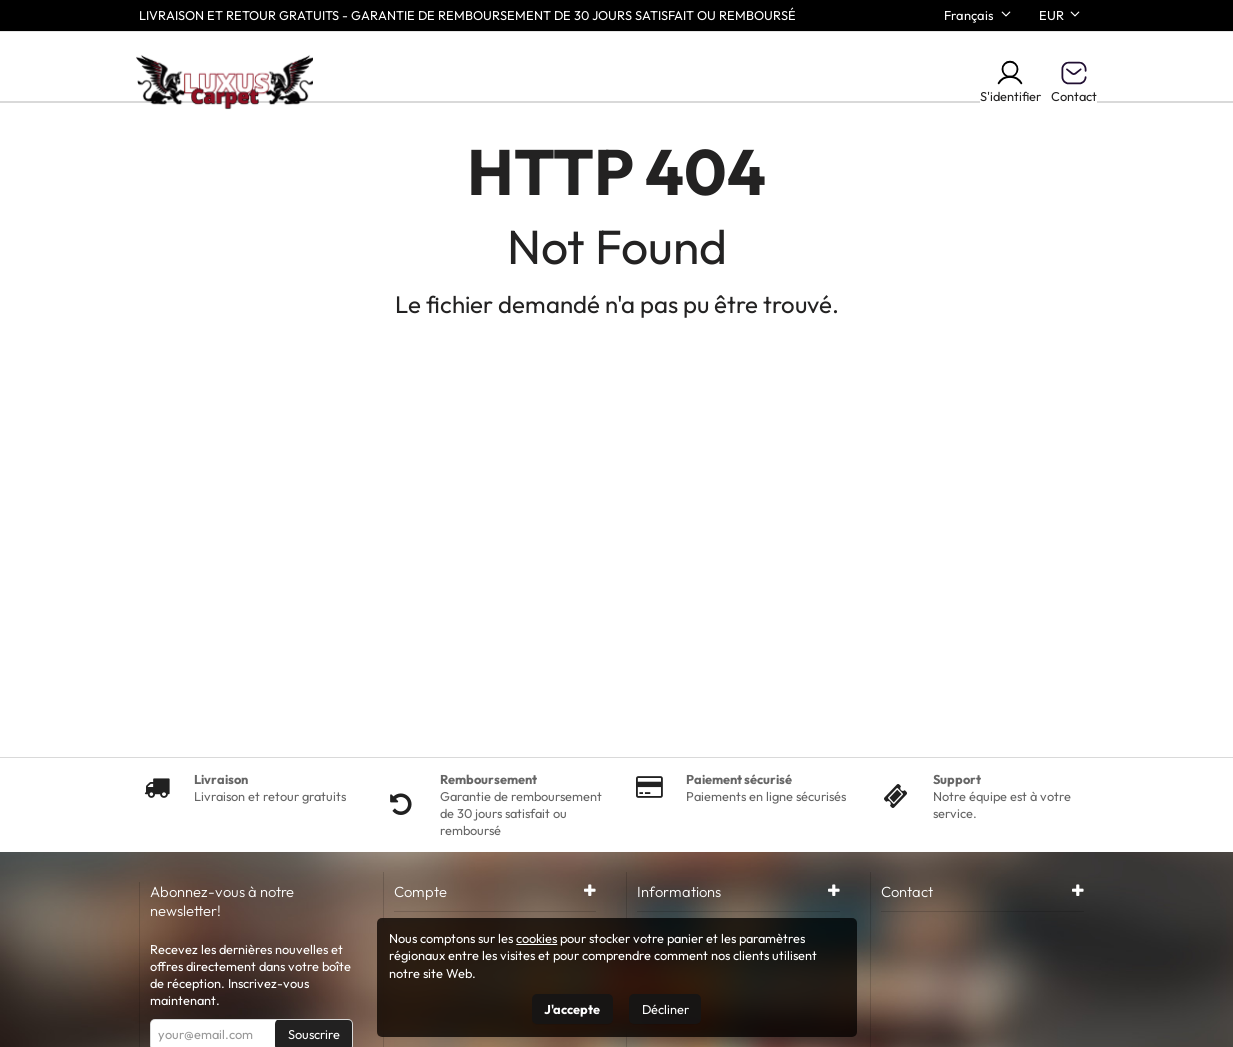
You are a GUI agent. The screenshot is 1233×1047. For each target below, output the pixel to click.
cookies (536, 938)
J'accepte (572, 1009)
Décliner (665, 1009)
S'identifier (1010, 81)
